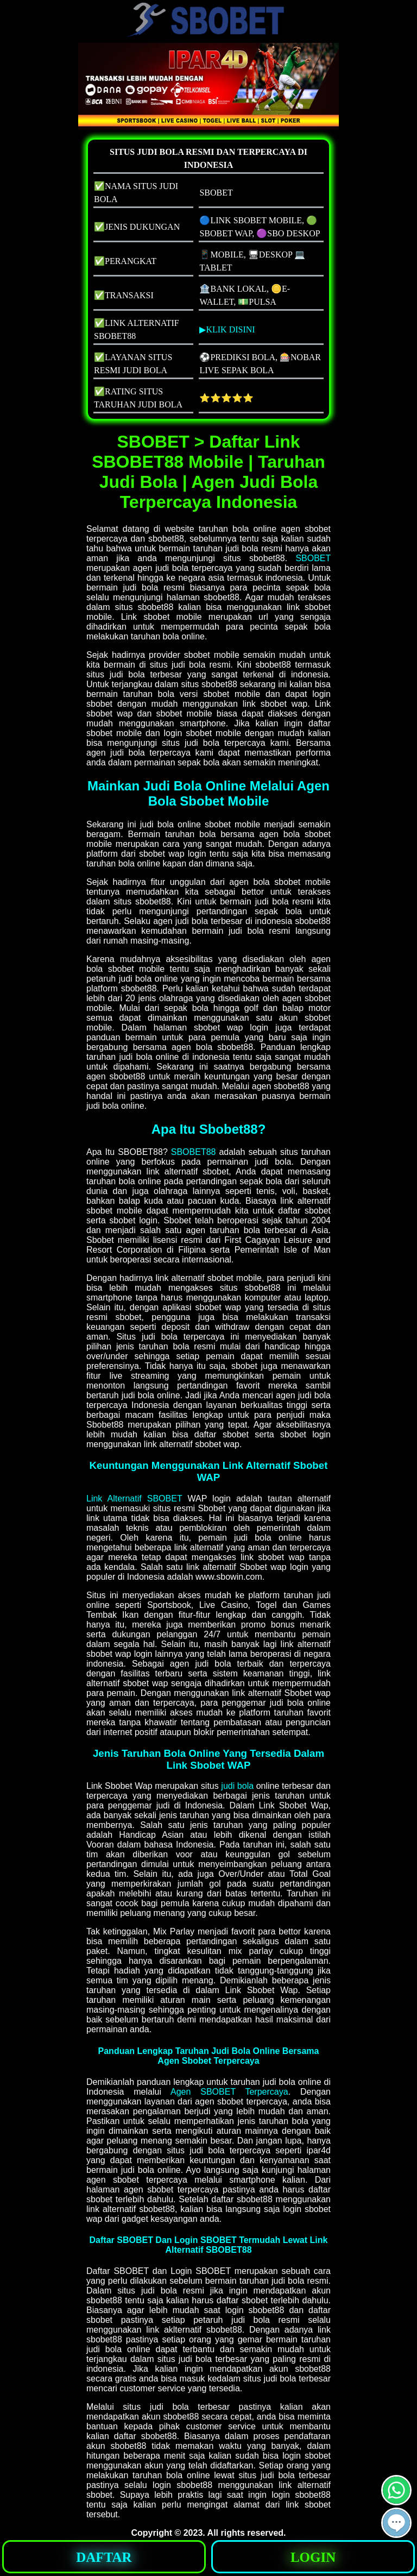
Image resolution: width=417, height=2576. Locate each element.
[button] (396, 2523)
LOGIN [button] (313, 2557)
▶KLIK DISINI (227, 329)
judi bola (237, 1785)
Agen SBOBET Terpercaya (229, 2091)
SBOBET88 (193, 1152)
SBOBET (313, 558)
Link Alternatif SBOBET (134, 1498)
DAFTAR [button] (103, 2557)
